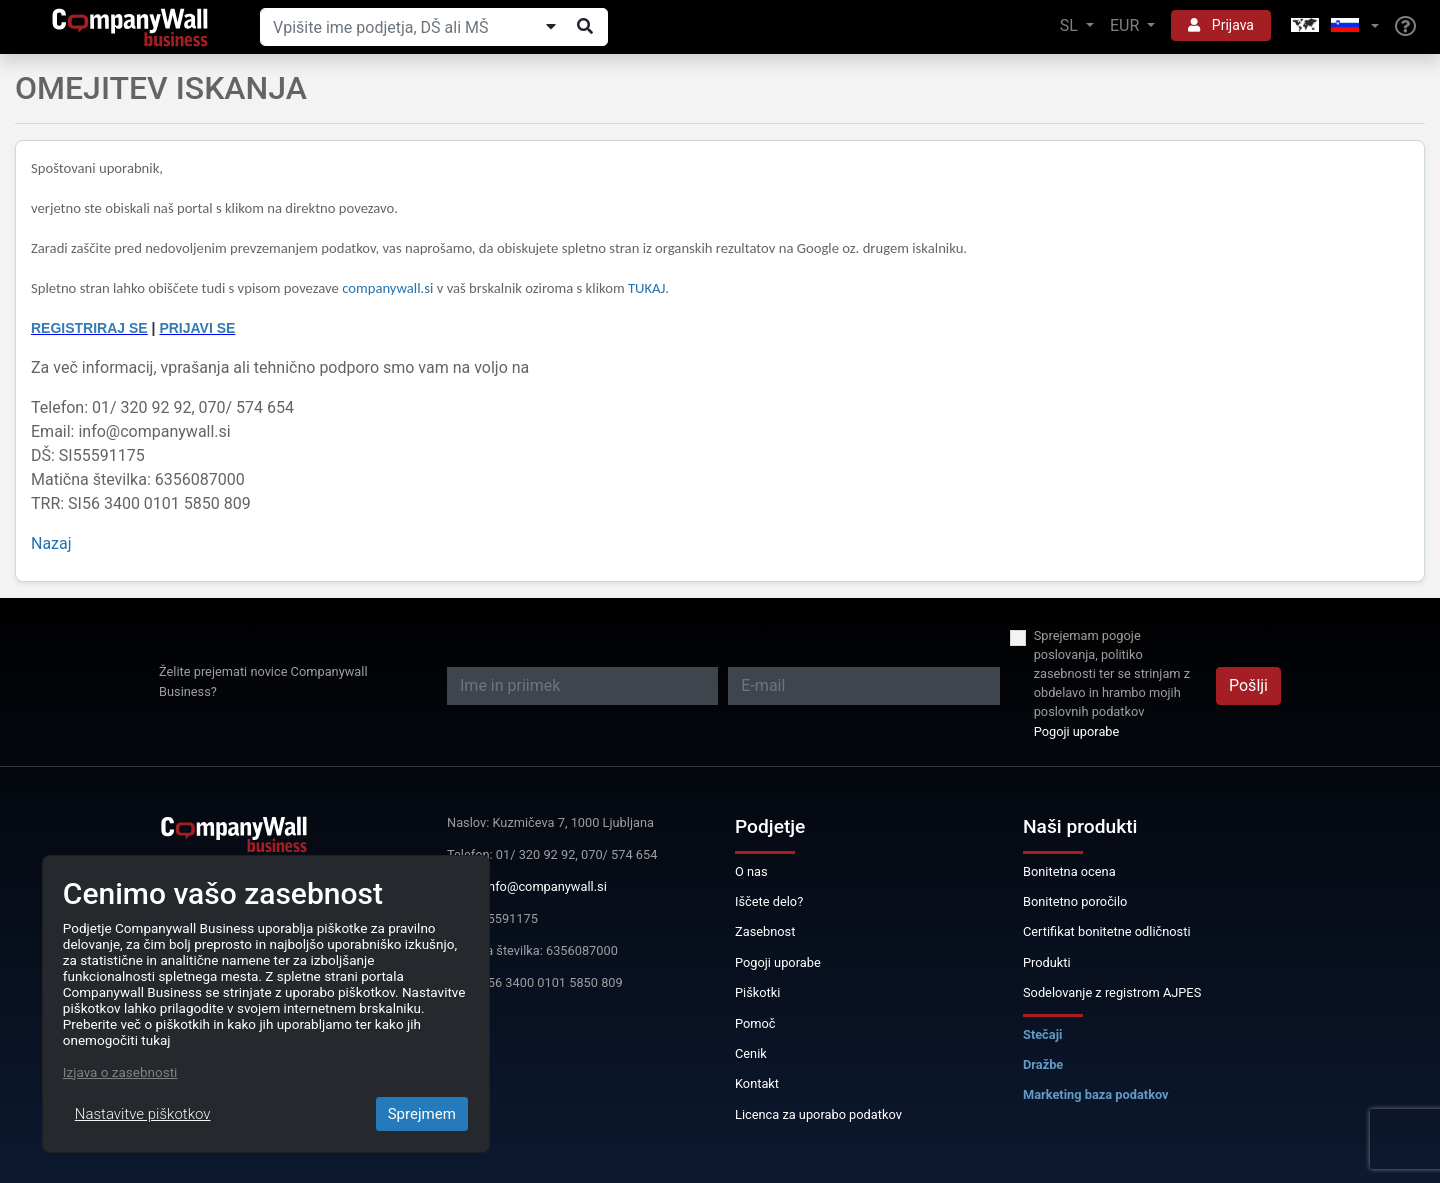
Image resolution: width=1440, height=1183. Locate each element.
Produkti (1047, 962)
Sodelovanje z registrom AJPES (1112, 992)
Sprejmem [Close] (422, 1114)
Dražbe (1043, 1064)
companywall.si (389, 288)
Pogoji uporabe (1077, 731)
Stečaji (1042, 1034)
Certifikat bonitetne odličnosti (1107, 931)
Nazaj (51, 543)
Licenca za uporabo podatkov (818, 1114)
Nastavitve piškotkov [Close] (143, 1114)
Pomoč (755, 1023)
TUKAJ (646, 288)
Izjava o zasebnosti (120, 1072)
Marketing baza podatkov (1096, 1094)
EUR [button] (1126, 25)
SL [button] (1071, 25)
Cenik (751, 1053)
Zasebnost (765, 931)
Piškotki (757, 992)
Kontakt (757, 1083)
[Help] (1405, 27)
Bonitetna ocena (1069, 871)
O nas (751, 871)
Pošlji (1248, 685)
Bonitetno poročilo (1075, 901)
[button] (1333, 26)
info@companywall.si (546, 886)
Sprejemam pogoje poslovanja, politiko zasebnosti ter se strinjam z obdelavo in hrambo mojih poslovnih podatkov (1112, 674)
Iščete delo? (769, 901)
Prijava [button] (1221, 25)
